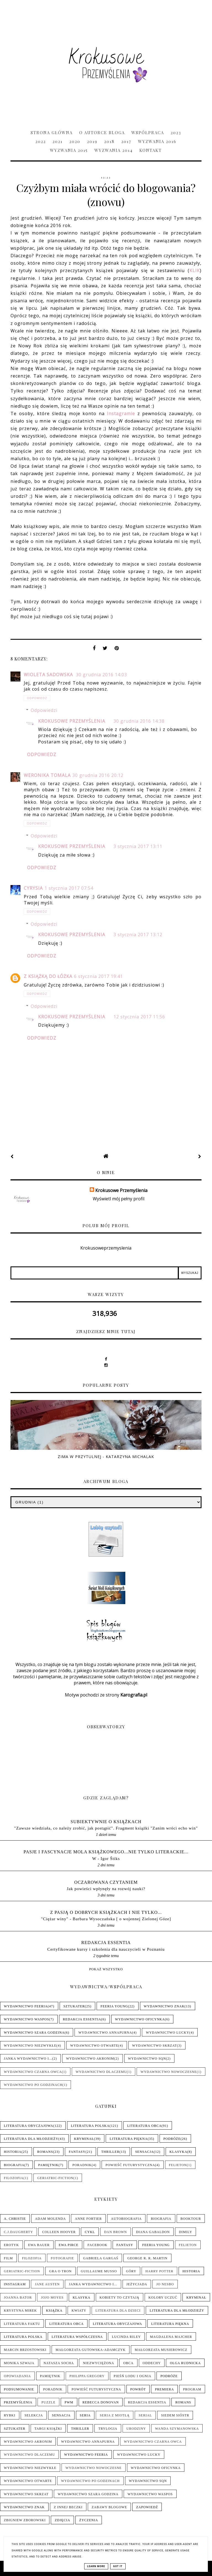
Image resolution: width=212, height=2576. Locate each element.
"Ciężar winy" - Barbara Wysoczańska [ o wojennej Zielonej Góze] (106, 1918)
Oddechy (152, 2363)
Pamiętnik (48, 2165)
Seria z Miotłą (114, 2415)
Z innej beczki (68, 2507)
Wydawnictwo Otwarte (94, 2045)
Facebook (97, 2245)
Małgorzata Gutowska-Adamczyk (90, 2350)
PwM (69, 2402)
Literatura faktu (22, 2324)
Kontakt (150, 150)
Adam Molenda (50, 2219)
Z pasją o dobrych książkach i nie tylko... (106, 1912)
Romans (45, 2152)
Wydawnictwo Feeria (26, 2006)
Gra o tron (60, 2271)
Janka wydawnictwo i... (28, 2058)
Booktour (191, 2219)
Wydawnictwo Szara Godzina (34, 2032)
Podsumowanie (19, 2389)
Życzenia (88, 2520)
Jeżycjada (136, 2284)
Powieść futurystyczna (130, 2165)
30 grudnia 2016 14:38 (139, 721)
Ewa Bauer (39, 2245)
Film (8, 2258)
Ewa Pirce (68, 2245)
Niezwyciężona (98, 2363)
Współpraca (147, 132)
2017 (126, 141)
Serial (145, 2415)
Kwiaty (78, 2310)
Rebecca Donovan (101, 2402)
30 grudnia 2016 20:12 (97, 775)
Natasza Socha (59, 2363)
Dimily (185, 2232)
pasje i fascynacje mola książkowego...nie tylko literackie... (106, 1851)
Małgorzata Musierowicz (161, 2350)
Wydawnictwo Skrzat (154, 2045)
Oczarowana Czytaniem (106, 1882)
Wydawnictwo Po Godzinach (33, 2085)
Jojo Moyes (52, 2297)
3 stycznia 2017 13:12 (137, 934)
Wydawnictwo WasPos (26, 2019)
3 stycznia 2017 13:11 (137, 846)
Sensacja (144, 2152)
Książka (54, 2310)
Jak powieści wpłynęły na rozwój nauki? (106, 1888)
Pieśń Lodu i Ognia (132, 2376)
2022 (40, 141)
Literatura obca (144, 2126)
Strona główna (52, 132)
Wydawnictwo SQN (147, 2058)
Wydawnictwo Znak (164, 2006)
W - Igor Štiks (106, 1858)
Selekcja (34, 2415)
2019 (92, 141)
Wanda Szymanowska (177, 2429)
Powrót (138, 2389)
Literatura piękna (128, 2139)
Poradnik (82, 2165)
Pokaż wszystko (106, 1969)
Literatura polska (90, 2126)
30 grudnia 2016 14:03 (101, 675)
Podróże (172, 2139)
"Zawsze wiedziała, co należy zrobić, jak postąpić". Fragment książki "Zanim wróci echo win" (106, 1828)
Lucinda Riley (126, 2337)
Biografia (14, 2165)
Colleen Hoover (59, 2232)
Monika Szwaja (19, 2363)
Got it (118, 2566)
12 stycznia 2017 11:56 (139, 1017)
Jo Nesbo (165, 2284)
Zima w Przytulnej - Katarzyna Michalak (106, 1456)
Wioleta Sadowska (49, 675)
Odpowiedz (37, 698)
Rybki (9, 2415)
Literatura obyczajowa (28, 2126)
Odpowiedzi (44, 710)
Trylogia (107, 2429)
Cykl (90, 2232)
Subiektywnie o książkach (106, 1821)
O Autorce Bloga (102, 132)
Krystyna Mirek (20, 2310)
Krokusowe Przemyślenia (71, 721)
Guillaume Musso (99, 2271)
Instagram (15, 2284)
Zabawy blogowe (109, 2507)
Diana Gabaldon (153, 2232)
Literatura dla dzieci (118, 2310)
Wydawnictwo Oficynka (140, 2019)
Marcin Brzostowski (25, 2350)
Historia (13, 2152)
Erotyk (11, 2245)
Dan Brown (115, 2232)
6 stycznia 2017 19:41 (98, 976)
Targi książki (48, 2429)
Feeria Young (114, 2006)
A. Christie (15, 2219)
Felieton (178, 2165)
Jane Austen (47, 2284)
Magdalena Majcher (171, 2337)
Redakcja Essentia (106, 1942)
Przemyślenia (18, 2402)
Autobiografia (126, 2219)
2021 (57, 141)
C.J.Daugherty (18, 2232)
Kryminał (84, 2139)
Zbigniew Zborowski (25, 2520)
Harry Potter (159, 2271)
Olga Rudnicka (185, 2363)
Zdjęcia (62, 2520)
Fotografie (62, 2258)
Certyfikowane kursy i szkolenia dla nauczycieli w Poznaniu (106, 1949)
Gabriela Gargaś (100, 2258)
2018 (109, 141)
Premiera (164, 2389)
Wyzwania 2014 (113, 150)
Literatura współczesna (77, 2337)
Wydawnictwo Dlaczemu (101, 2072)
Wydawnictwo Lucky (167, 2032)
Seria (85, 2415)
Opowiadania (17, 2376)
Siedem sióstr (175, 2415)
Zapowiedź (147, 2507)
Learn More (96, 2566)
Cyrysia (33, 888)
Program (192, 2389)
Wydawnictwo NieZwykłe (30, 2045)
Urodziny (136, 2429)
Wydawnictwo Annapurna (105, 2032)
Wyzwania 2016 (157, 141)
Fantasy (77, 2152)
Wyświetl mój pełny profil (118, 1199)
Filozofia (13, 2178)
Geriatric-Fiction (55, 2178)
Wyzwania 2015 (69, 150)
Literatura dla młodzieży (31, 2139)
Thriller (110, 2152)
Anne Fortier (88, 2219)
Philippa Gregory (87, 2376)
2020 (74, 141)
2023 (176, 132)
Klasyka (178, 2152)
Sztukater (74, 2006)
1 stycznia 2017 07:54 (68, 888)
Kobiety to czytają (119, 2297)
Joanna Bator (18, 2297)
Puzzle (48, 2402)
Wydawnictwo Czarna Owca (33, 2072)
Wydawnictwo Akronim (90, 2058)
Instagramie (121, 413)
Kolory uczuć (163, 2297)
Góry (131, 2271)
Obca (128, 2363)
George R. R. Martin (147, 2258)
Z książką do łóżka (48, 976)
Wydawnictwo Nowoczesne (169, 2072)
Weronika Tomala (47, 775)
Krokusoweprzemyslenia (105, 1248)
